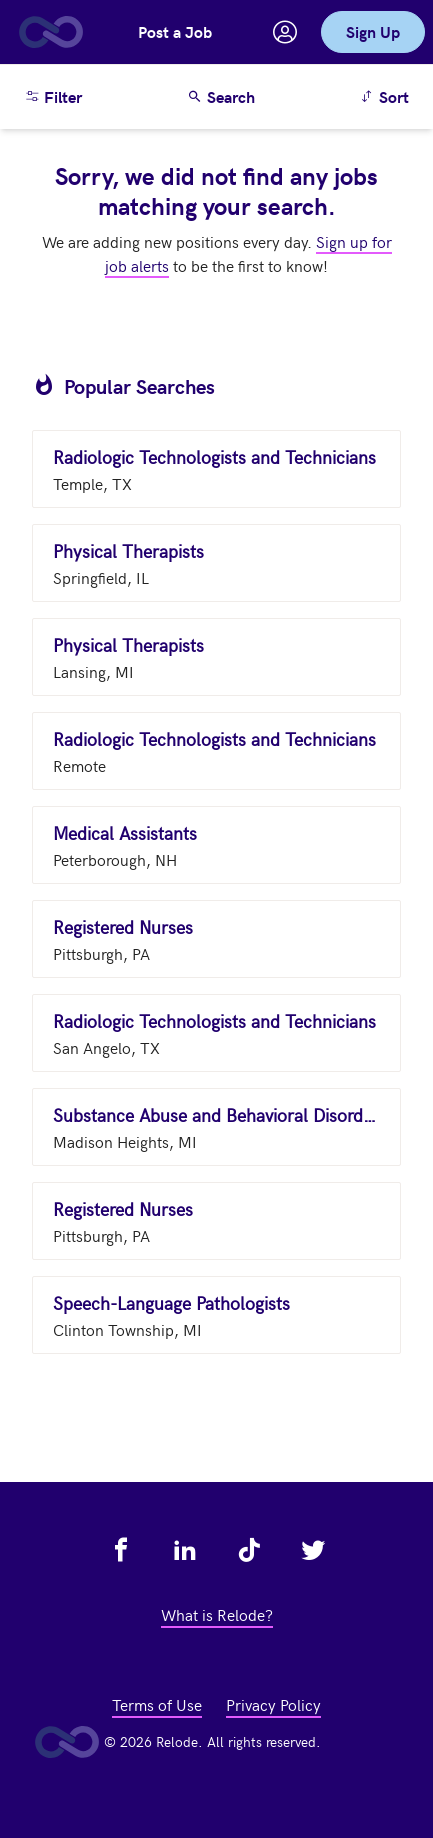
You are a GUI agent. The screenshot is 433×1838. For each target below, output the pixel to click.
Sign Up (373, 31)
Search (221, 96)
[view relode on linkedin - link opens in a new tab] (185, 1550)
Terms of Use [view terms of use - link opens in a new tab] (157, 1704)
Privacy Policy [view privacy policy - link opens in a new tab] (273, 1704)
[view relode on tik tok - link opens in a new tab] (249, 1550)
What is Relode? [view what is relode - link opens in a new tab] (217, 1614)
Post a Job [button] (175, 31)
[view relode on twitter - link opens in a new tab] (313, 1550)
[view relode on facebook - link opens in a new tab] (121, 1550)
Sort (387, 95)
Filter (53, 96)
